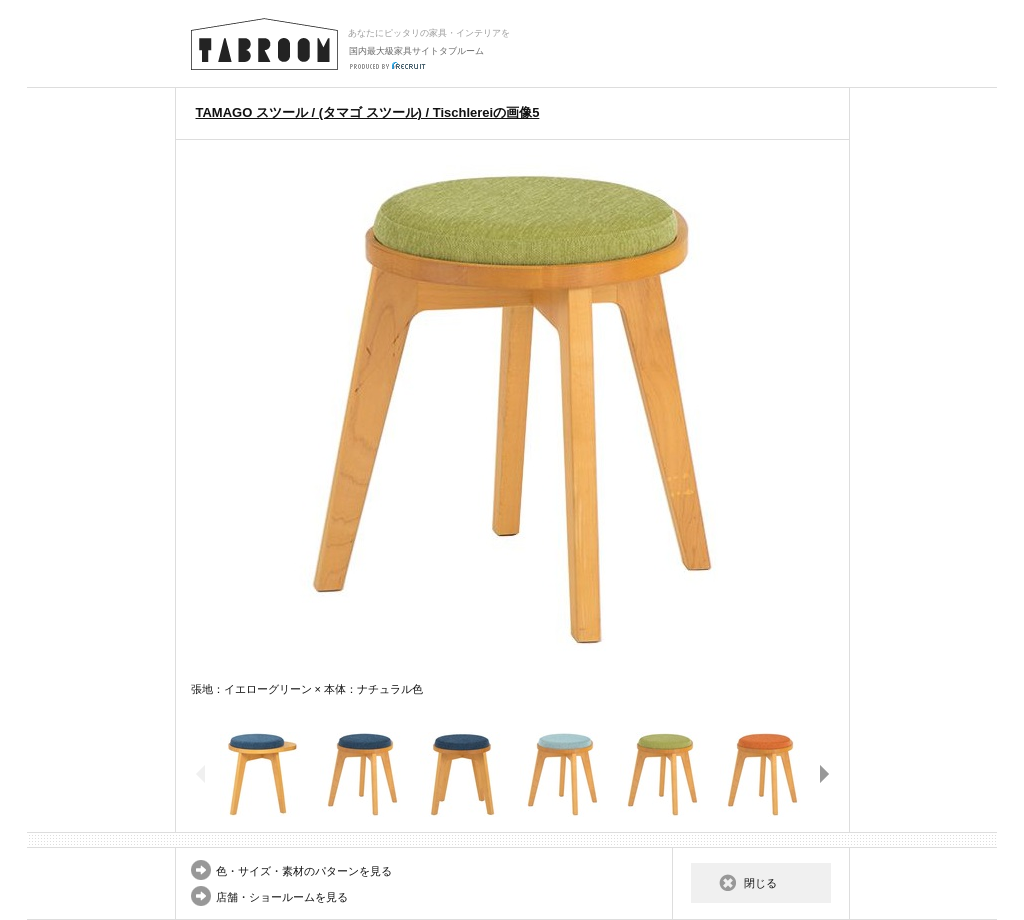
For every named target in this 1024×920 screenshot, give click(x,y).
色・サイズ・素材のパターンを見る (304, 871)
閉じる (760, 883)
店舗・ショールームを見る (282, 897)
